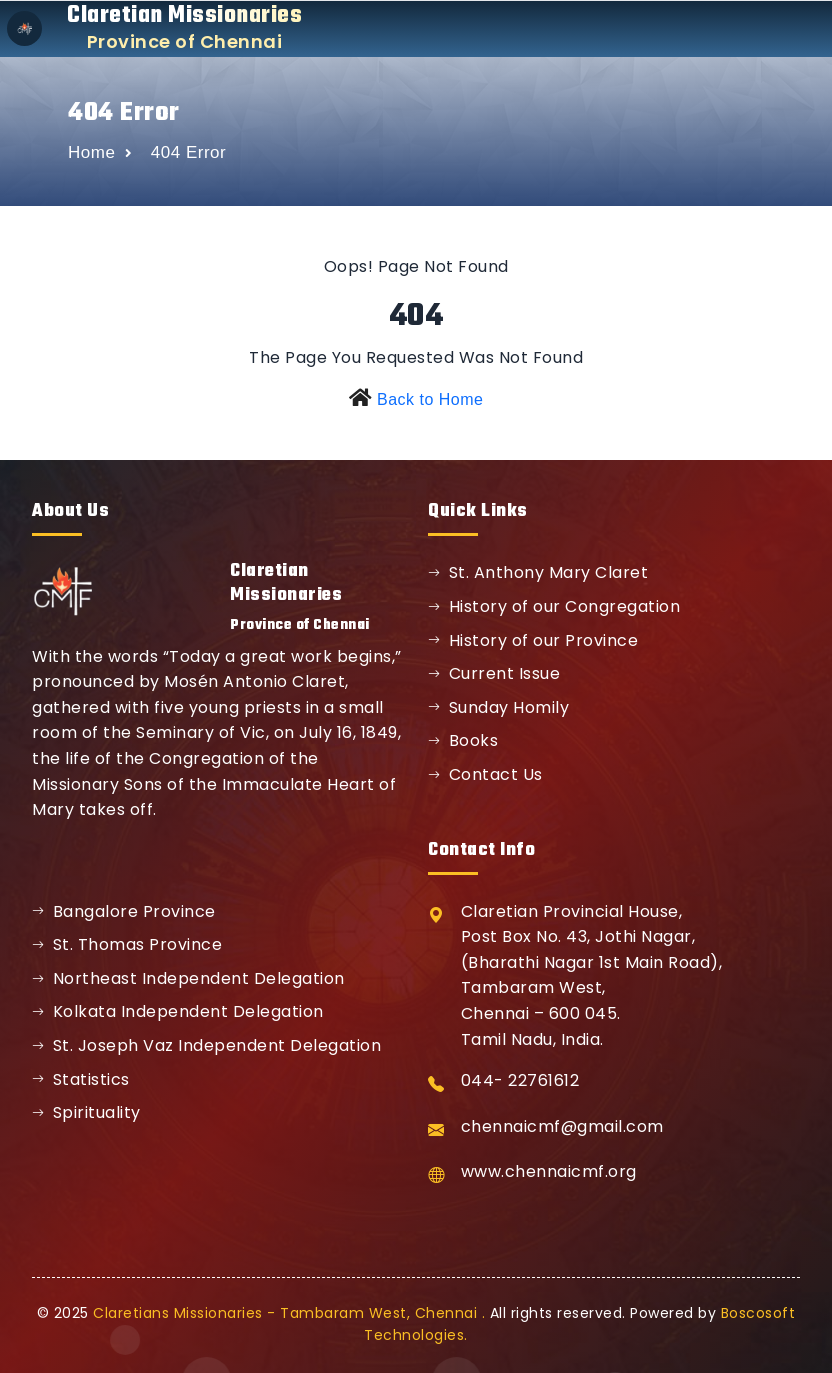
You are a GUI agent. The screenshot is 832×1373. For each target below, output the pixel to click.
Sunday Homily (498, 707)
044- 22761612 (520, 1080)
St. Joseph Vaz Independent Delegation (206, 1045)
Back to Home (430, 399)
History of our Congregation (554, 606)
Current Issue (494, 673)
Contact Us (485, 774)
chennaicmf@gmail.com (562, 1126)
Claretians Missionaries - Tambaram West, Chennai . (289, 1313)
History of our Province (533, 640)
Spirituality (86, 1112)
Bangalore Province (124, 911)
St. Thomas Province (127, 944)
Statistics (81, 1079)
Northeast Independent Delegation (188, 978)
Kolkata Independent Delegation (178, 1011)
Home (91, 152)
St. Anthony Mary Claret (538, 572)
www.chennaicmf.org (549, 1171)
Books (463, 740)
